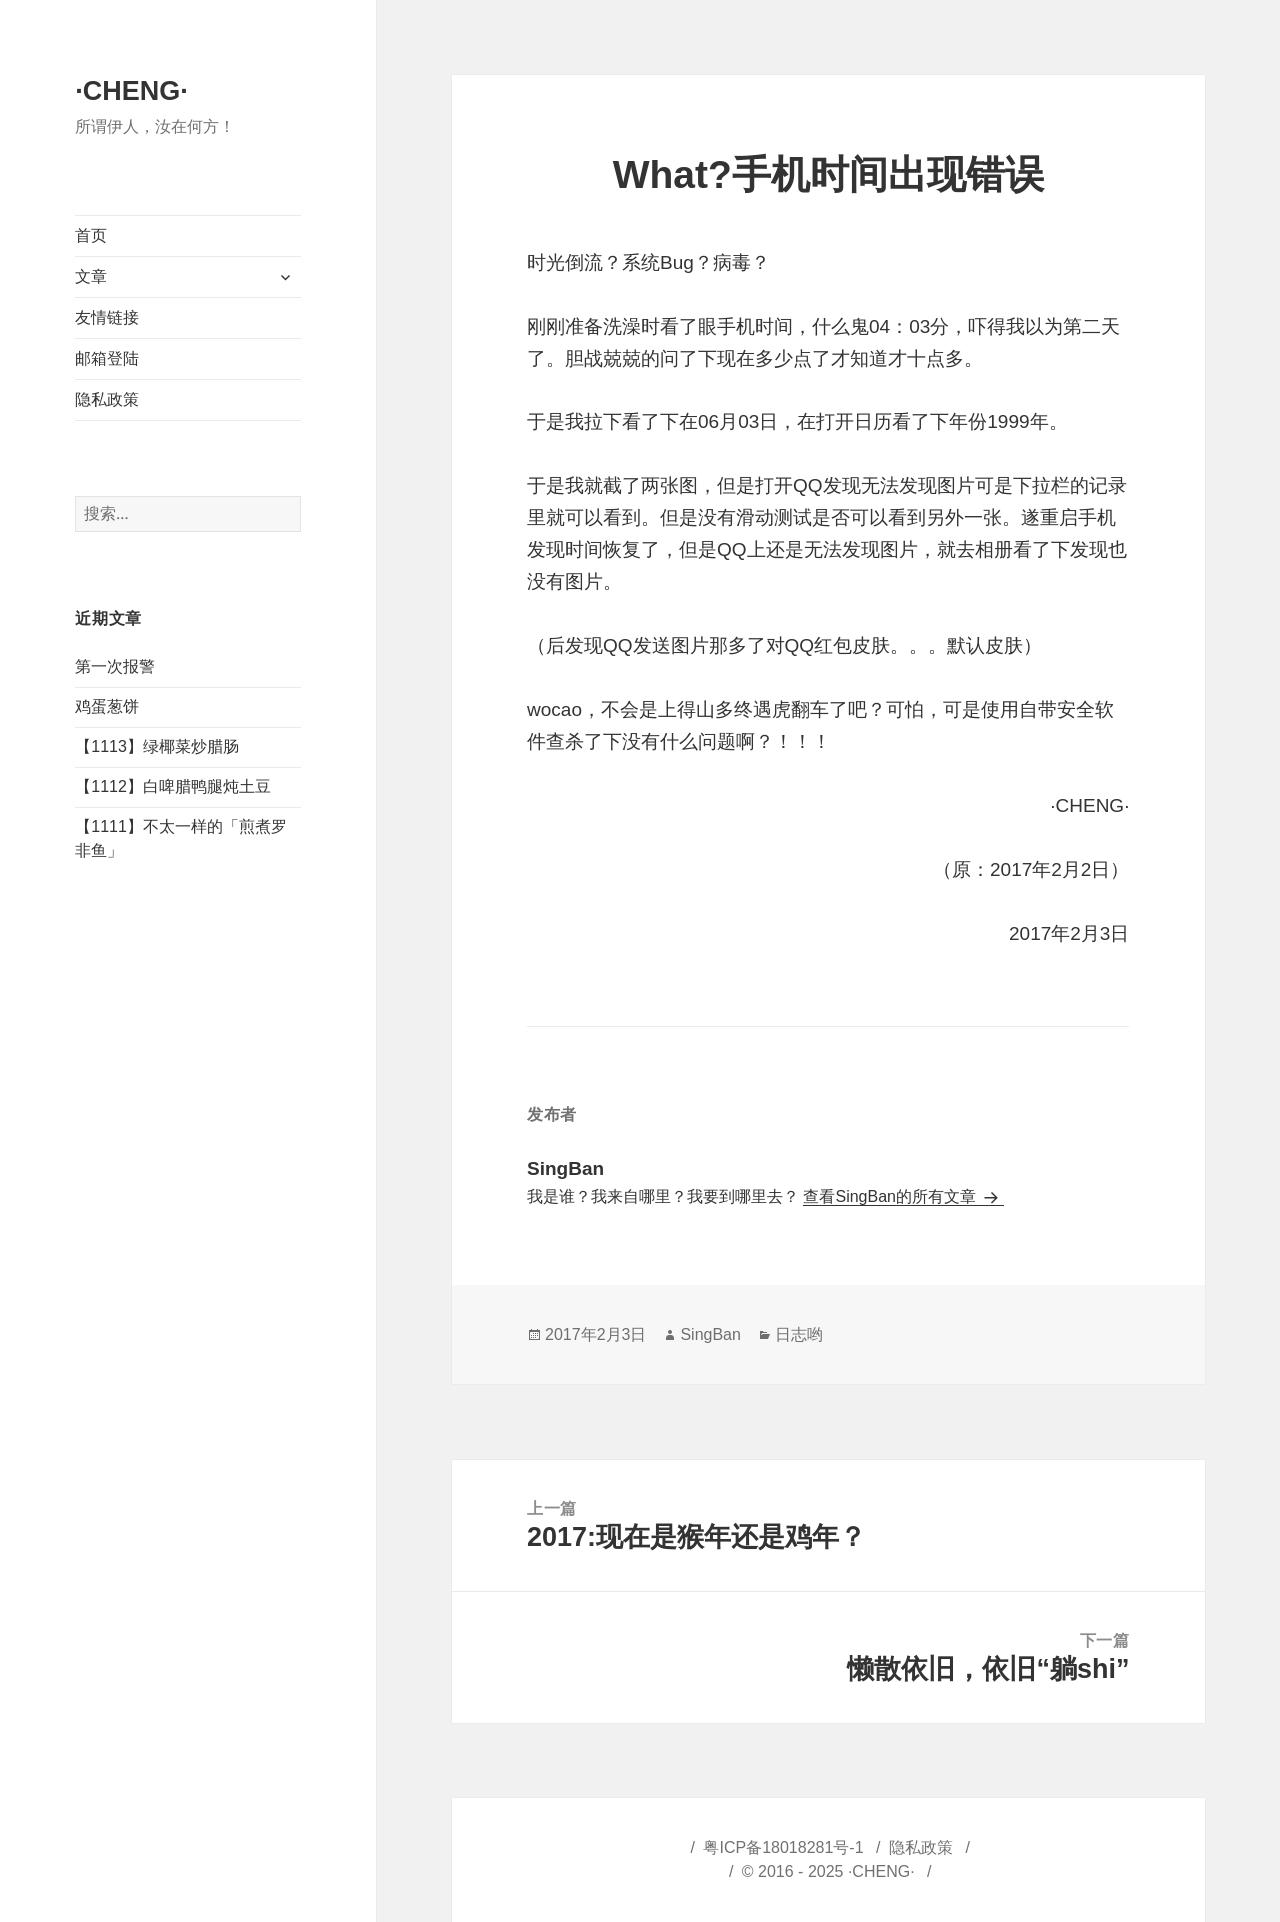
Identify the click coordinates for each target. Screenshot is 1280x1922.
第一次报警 (115, 666)
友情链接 (107, 317)
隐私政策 (107, 399)
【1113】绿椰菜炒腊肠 (157, 746)
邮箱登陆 (107, 358)
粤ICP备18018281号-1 (783, 1847)
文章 (91, 276)
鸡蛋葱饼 (107, 706)
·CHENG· (131, 91)
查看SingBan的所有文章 (891, 1196)
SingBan (710, 1334)
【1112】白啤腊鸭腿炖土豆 (173, 786)
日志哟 (799, 1334)
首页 (91, 235)
